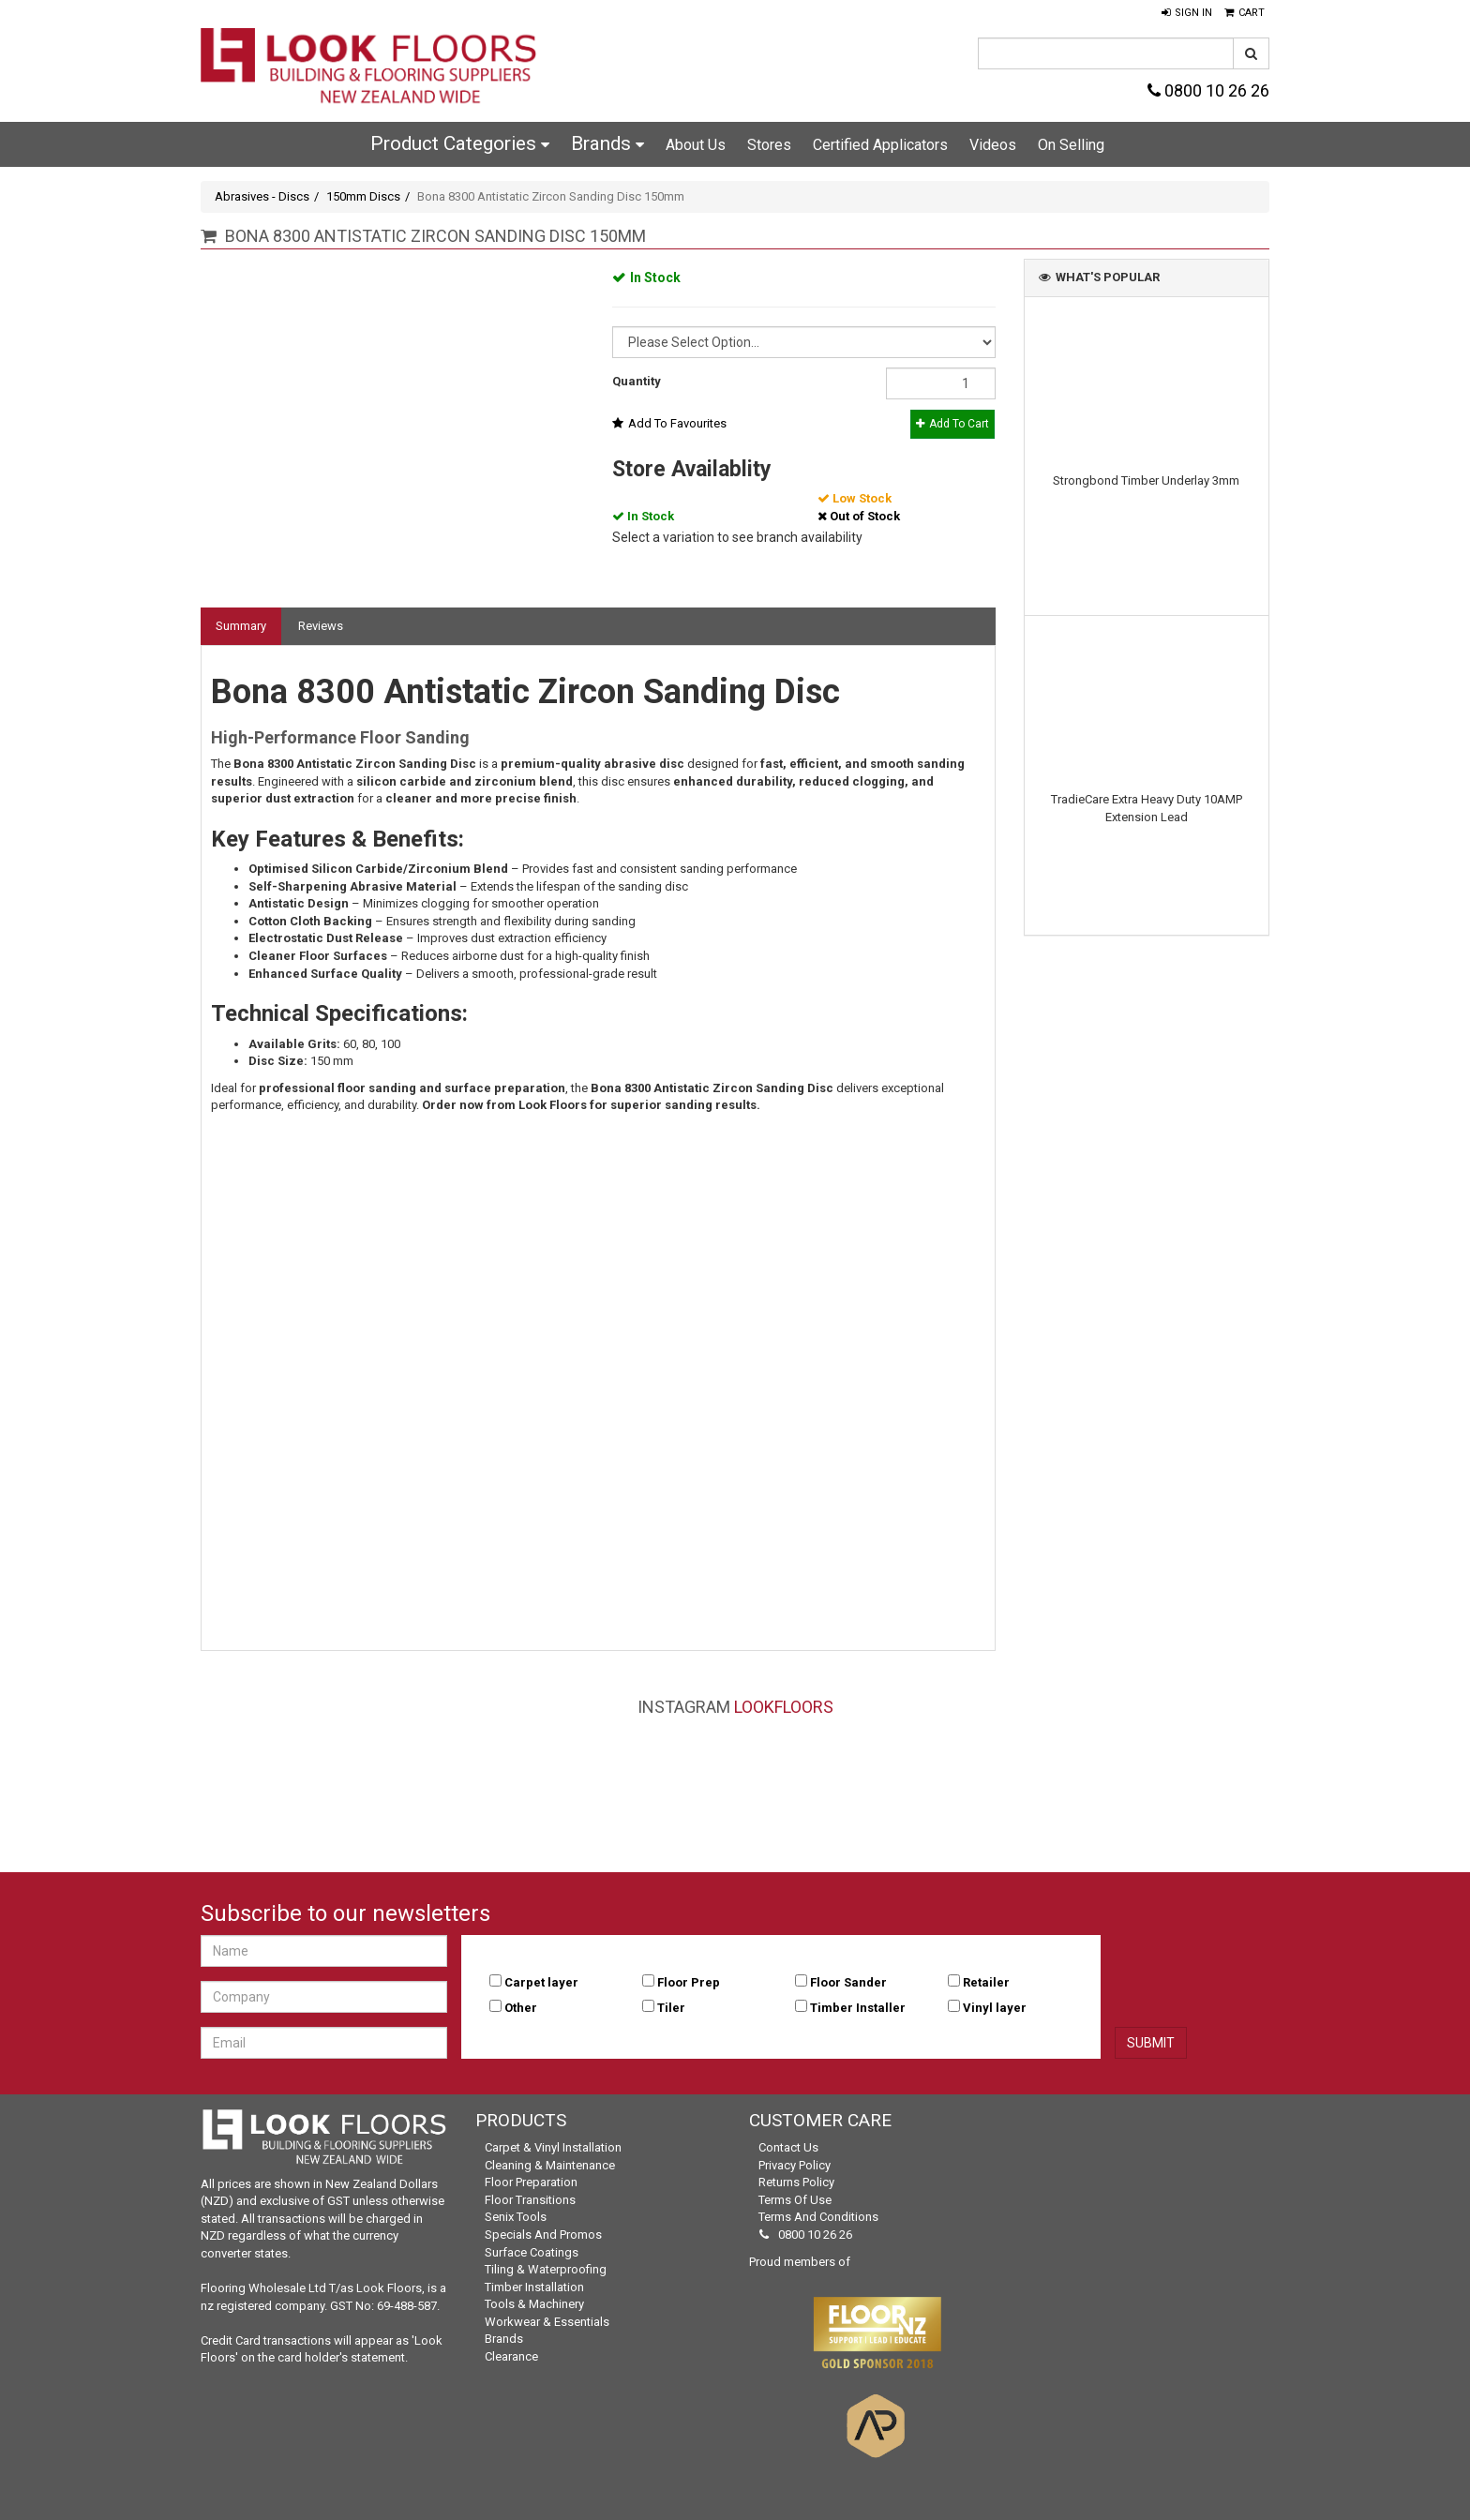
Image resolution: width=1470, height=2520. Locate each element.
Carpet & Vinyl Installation (553, 2147)
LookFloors (783, 1707)
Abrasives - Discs (262, 196)
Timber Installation (534, 2287)
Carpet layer (541, 1982)
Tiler (671, 2008)
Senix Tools (516, 2217)
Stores (769, 145)
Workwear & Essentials (547, 2322)
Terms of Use (795, 2200)
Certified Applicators (880, 145)
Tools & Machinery (534, 2304)
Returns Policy (796, 2182)
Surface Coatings (531, 2252)
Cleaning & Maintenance (550, 2165)
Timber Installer (858, 2008)
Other (520, 2008)
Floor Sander (848, 1982)
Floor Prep (688, 1982)
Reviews (320, 626)
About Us (696, 145)
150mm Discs (363, 196)
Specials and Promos (543, 2235)
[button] (1187, 13)
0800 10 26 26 (1208, 90)
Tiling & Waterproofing (546, 2269)
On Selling (1071, 145)
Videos (992, 145)
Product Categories (459, 143)
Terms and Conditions (818, 2217)
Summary (241, 626)
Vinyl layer (995, 2008)
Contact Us (788, 2147)
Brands (607, 143)
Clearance (511, 2356)
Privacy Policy (794, 2165)
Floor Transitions (530, 2200)
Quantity (636, 381)
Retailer (986, 1982)
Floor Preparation (531, 2182)
